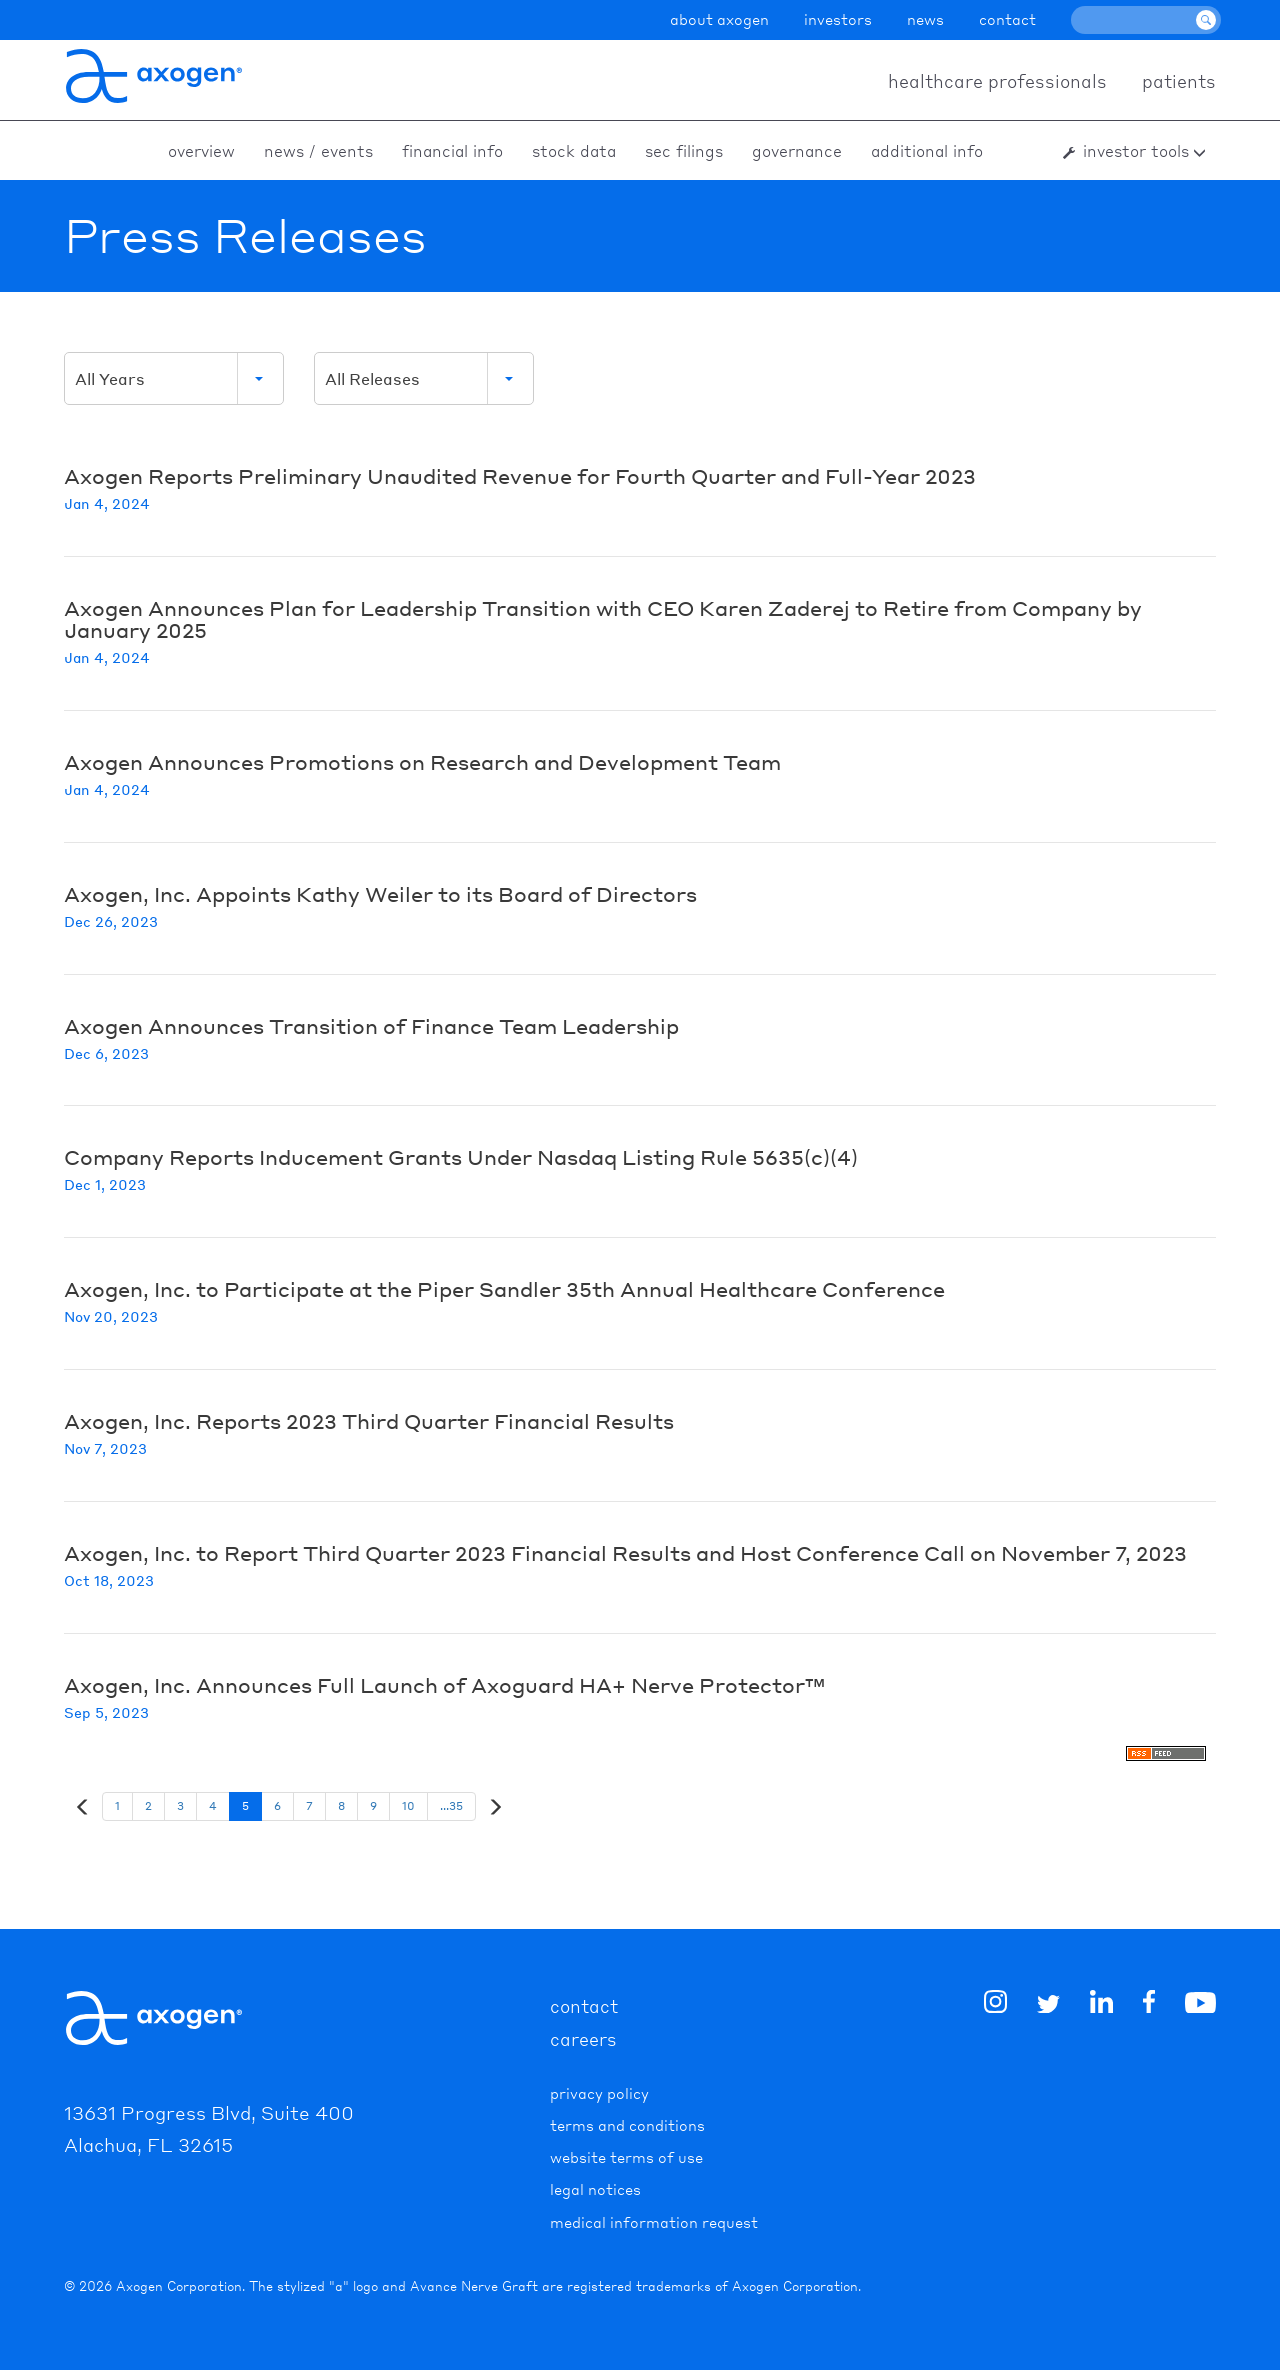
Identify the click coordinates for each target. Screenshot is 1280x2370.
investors (838, 19)
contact (1007, 19)
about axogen (719, 19)
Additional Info (927, 150)
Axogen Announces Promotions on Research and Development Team (422, 762)
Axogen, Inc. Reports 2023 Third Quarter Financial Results (369, 1421)
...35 (451, 1806)
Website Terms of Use (626, 2157)
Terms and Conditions (627, 2125)
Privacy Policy (599, 2093)
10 (408, 1806)
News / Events (318, 150)
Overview (201, 150)
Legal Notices (595, 2189)
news (925, 19)
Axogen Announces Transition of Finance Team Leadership (371, 1026)
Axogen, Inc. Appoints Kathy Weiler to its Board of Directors (380, 894)
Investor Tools (1136, 150)
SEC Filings (684, 150)
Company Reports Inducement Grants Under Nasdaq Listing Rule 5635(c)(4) (461, 1157)
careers (583, 2038)
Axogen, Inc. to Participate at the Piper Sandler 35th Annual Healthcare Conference (504, 1289)
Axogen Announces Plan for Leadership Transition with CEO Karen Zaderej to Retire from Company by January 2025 (603, 619)
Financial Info (452, 150)
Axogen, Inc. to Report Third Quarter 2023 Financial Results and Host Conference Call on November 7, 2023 (625, 1553)
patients (1179, 80)
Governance (797, 150)
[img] (1149, 2005)
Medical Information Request (654, 2222)
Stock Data (574, 150)
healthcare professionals (997, 80)
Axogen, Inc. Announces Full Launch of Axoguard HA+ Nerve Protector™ (444, 1685)
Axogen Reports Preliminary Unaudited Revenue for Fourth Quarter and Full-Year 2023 (520, 476)
